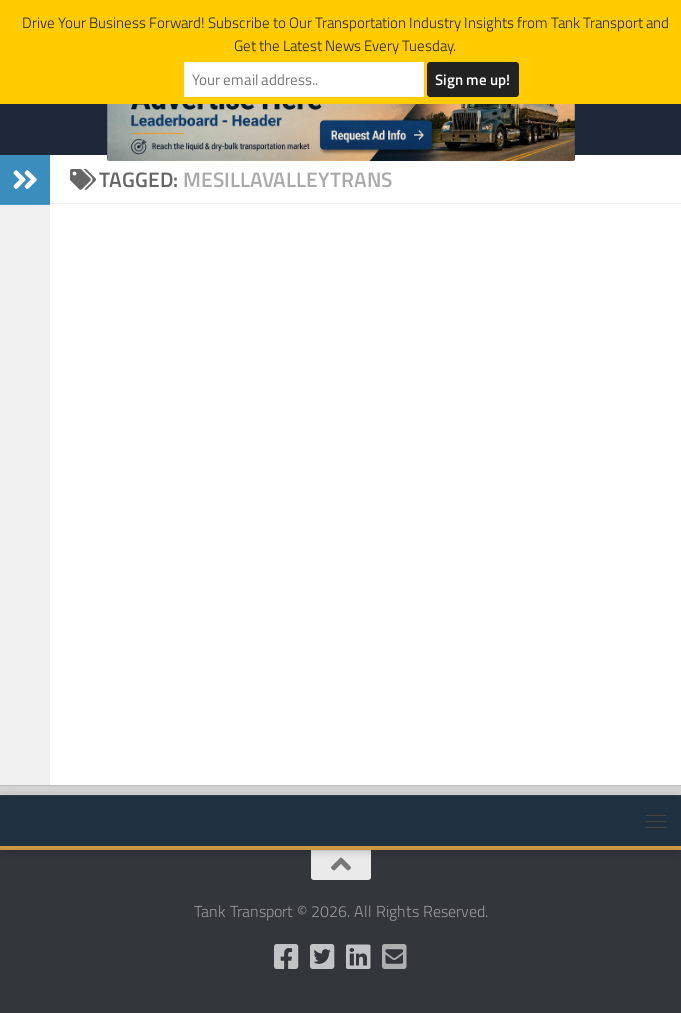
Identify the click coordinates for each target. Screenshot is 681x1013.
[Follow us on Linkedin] (359, 957)
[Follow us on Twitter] (323, 957)
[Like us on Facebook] (287, 957)
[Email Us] (395, 957)
